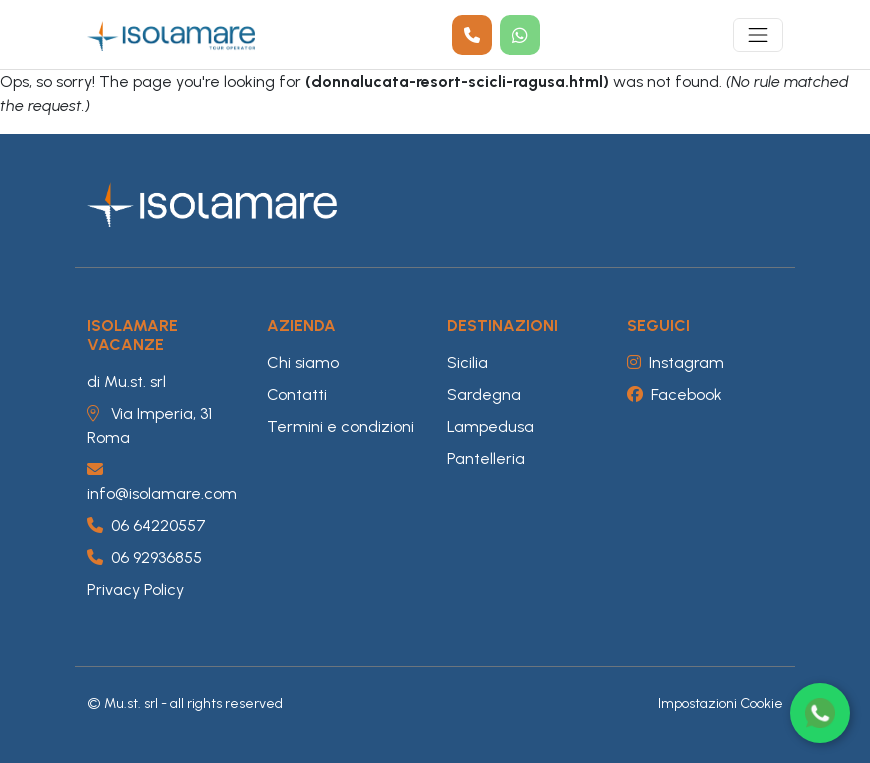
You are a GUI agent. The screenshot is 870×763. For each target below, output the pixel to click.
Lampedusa (490, 426)
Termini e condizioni (340, 426)
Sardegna (484, 394)
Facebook (674, 394)
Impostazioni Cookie (720, 703)
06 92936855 (144, 557)
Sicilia (467, 362)
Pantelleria (486, 458)
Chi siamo (303, 362)
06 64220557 (146, 525)
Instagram (675, 362)
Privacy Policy (135, 589)
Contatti (297, 394)
